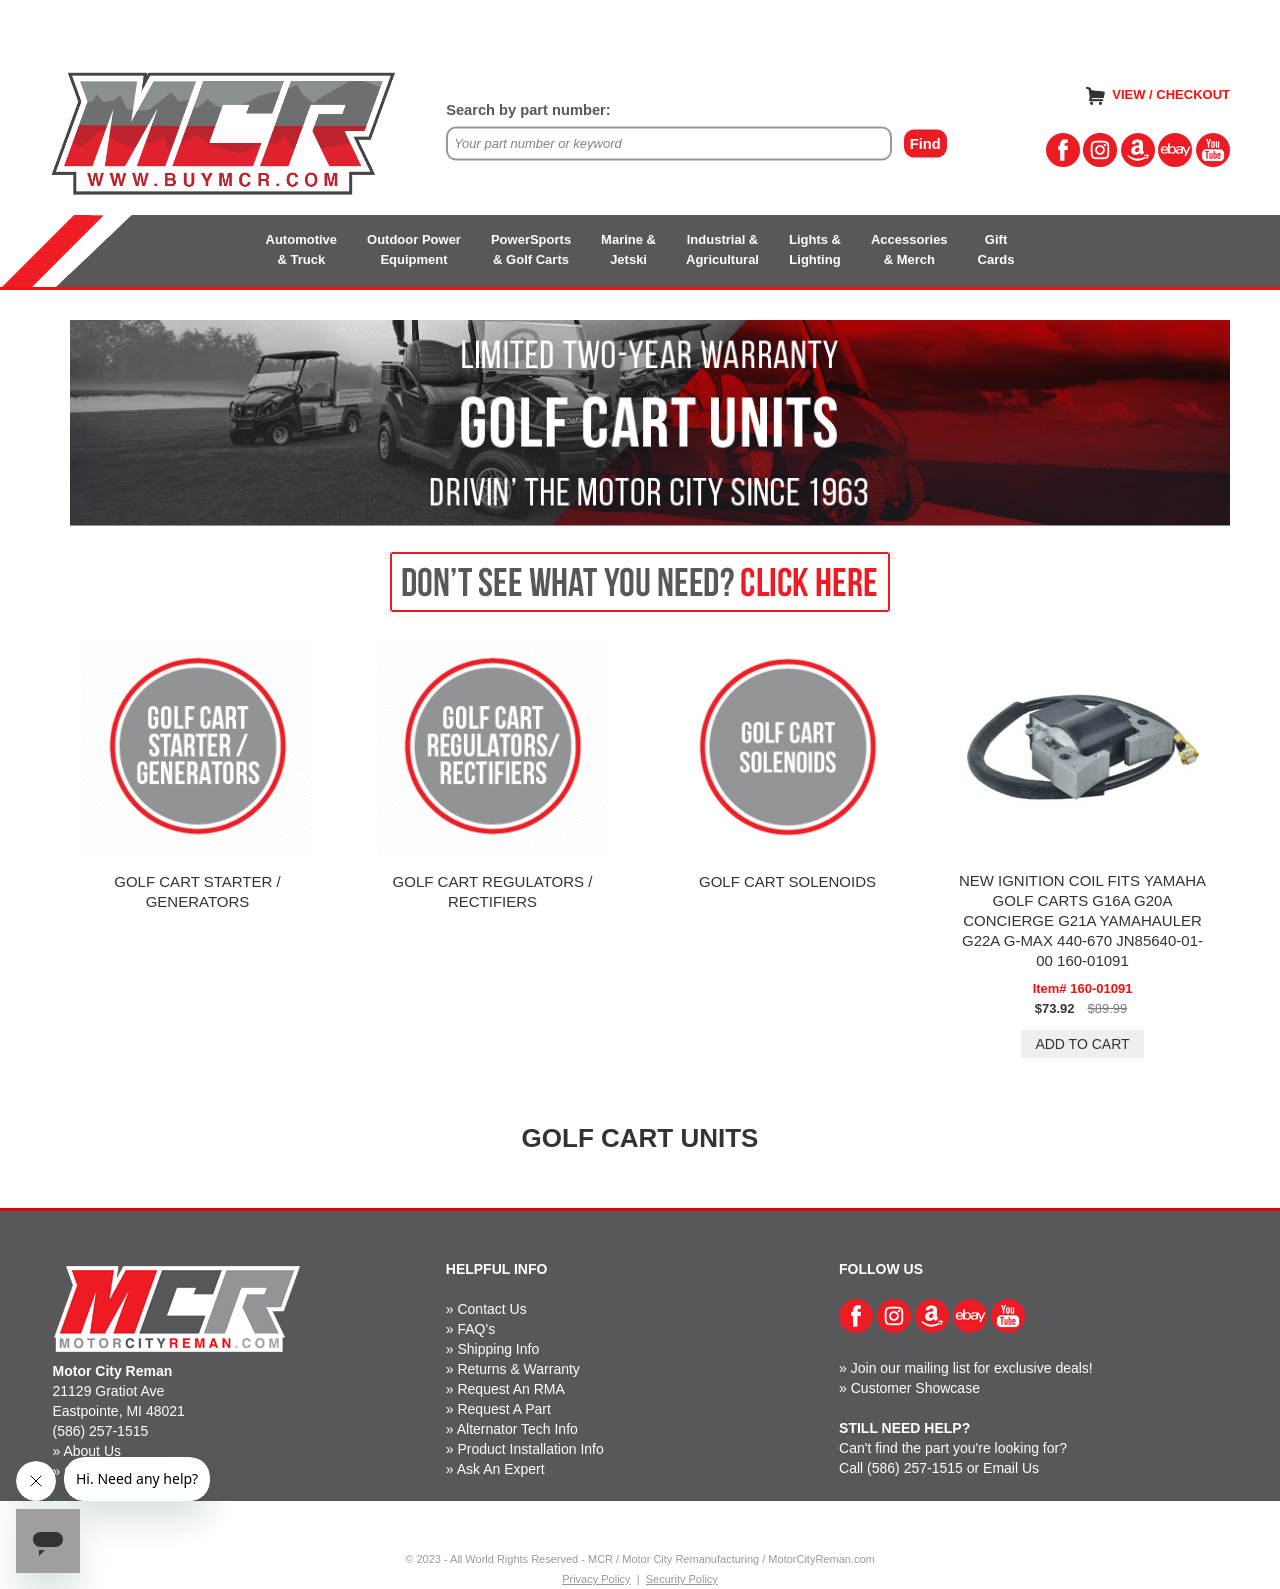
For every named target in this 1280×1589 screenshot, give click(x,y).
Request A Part (503, 1409)
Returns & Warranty (518, 1369)
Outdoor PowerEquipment (414, 249)
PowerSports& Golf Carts (531, 249)
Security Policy (682, 1579)
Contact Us (491, 1309)
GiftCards (996, 249)
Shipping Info (498, 1349)
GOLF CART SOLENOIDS (787, 881)
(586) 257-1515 (101, 1431)
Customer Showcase (915, 1388)
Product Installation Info (530, 1449)
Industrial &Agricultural (722, 249)
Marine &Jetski (628, 249)
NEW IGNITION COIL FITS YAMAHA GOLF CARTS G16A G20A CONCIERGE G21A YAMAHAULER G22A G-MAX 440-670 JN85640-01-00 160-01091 (1082, 920)
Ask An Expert (501, 1469)
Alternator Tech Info (517, 1429)
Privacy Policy (596, 1579)
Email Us (1011, 1468)
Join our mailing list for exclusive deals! (972, 1368)
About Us (92, 1451)
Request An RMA (510, 1389)
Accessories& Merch (909, 249)
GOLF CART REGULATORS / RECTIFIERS (493, 891)
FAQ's (476, 1329)
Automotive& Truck (302, 249)
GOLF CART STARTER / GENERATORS (197, 891)
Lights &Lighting (815, 249)
